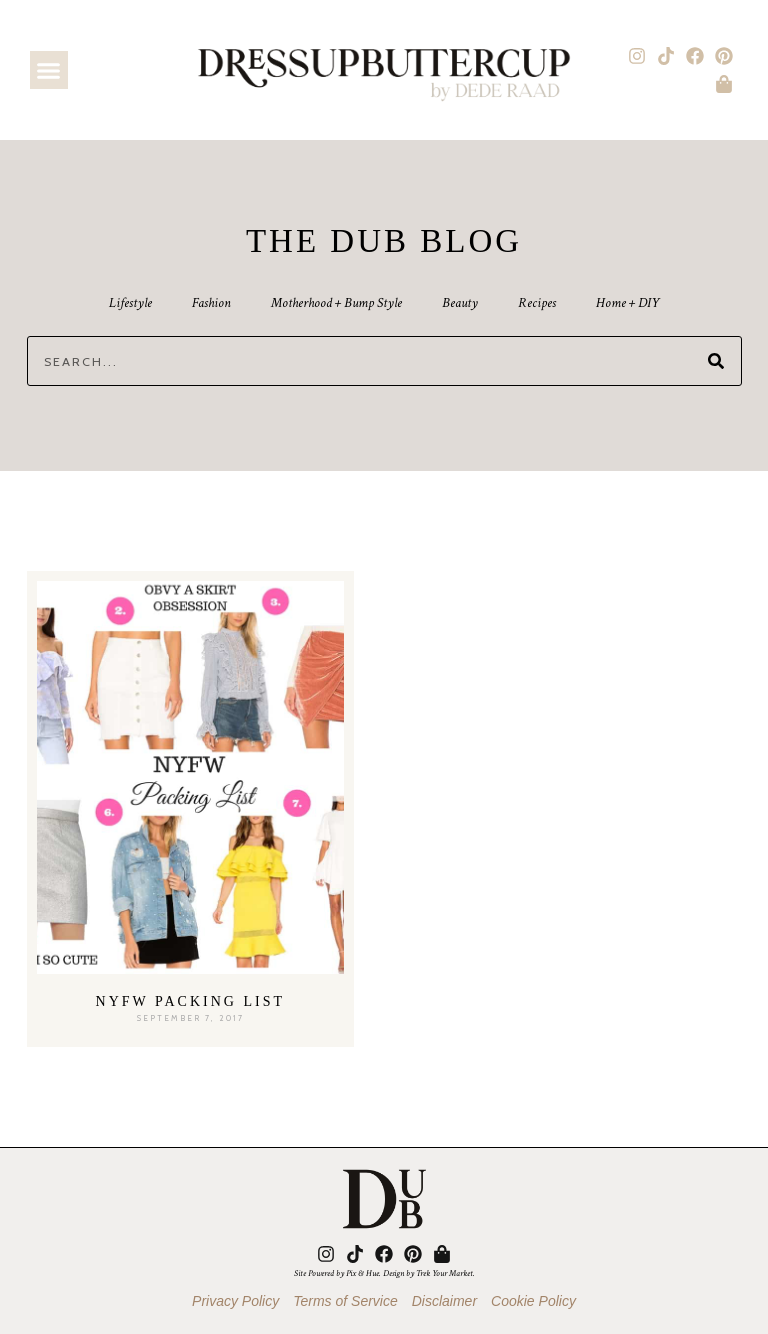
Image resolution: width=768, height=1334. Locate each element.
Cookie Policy (533, 1301)
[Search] (716, 361)
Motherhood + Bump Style (336, 303)
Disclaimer (444, 1301)
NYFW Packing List (190, 1001)
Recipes (537, 303)
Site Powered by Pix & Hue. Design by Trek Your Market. (384, 1273)
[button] (49, 70)
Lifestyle (130, 303)
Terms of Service (345, 1301)
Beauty (460, 303)
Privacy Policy (235, 1301)
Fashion (211, 303)
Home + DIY (627, 303)
